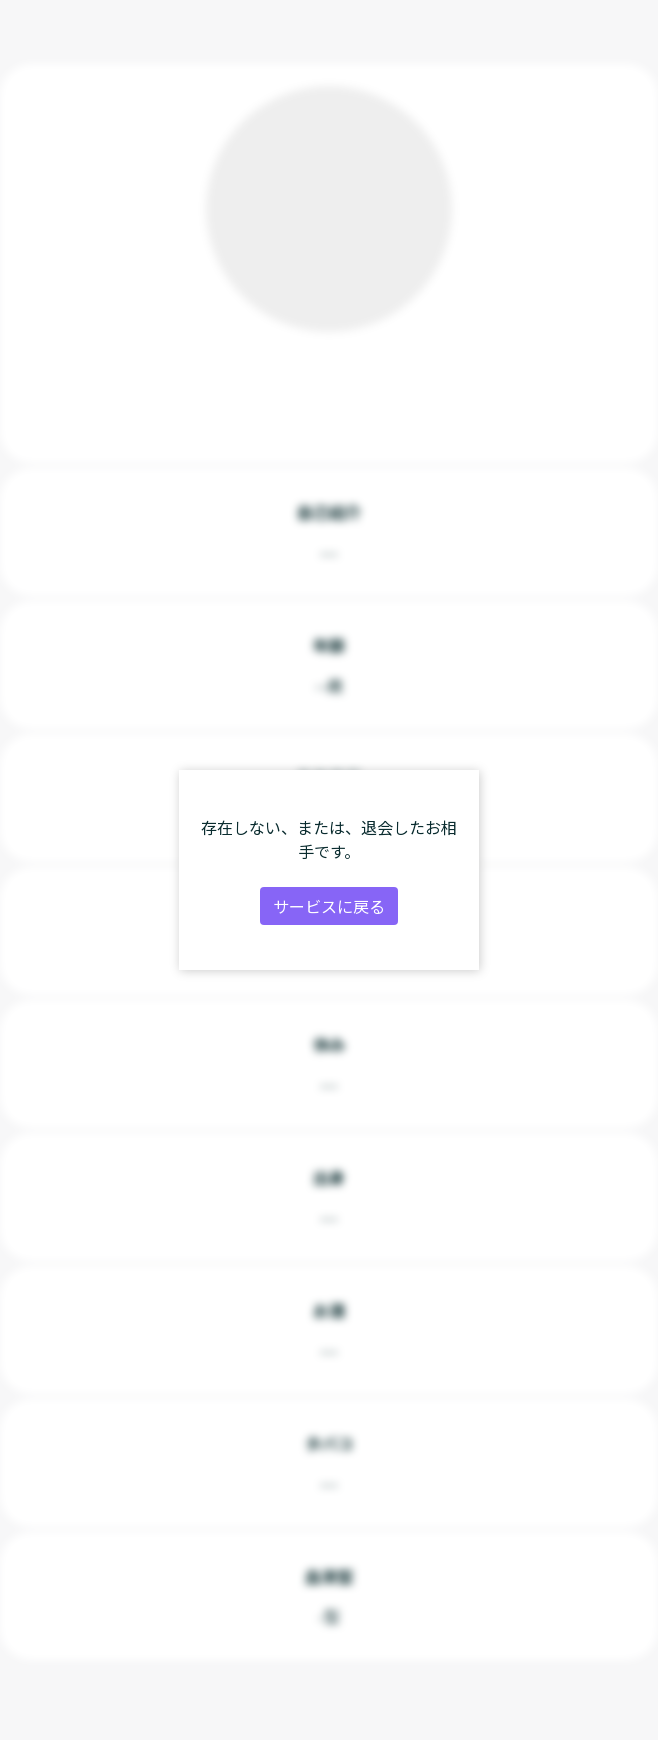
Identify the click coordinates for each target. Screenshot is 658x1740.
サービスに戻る (329, 906)
